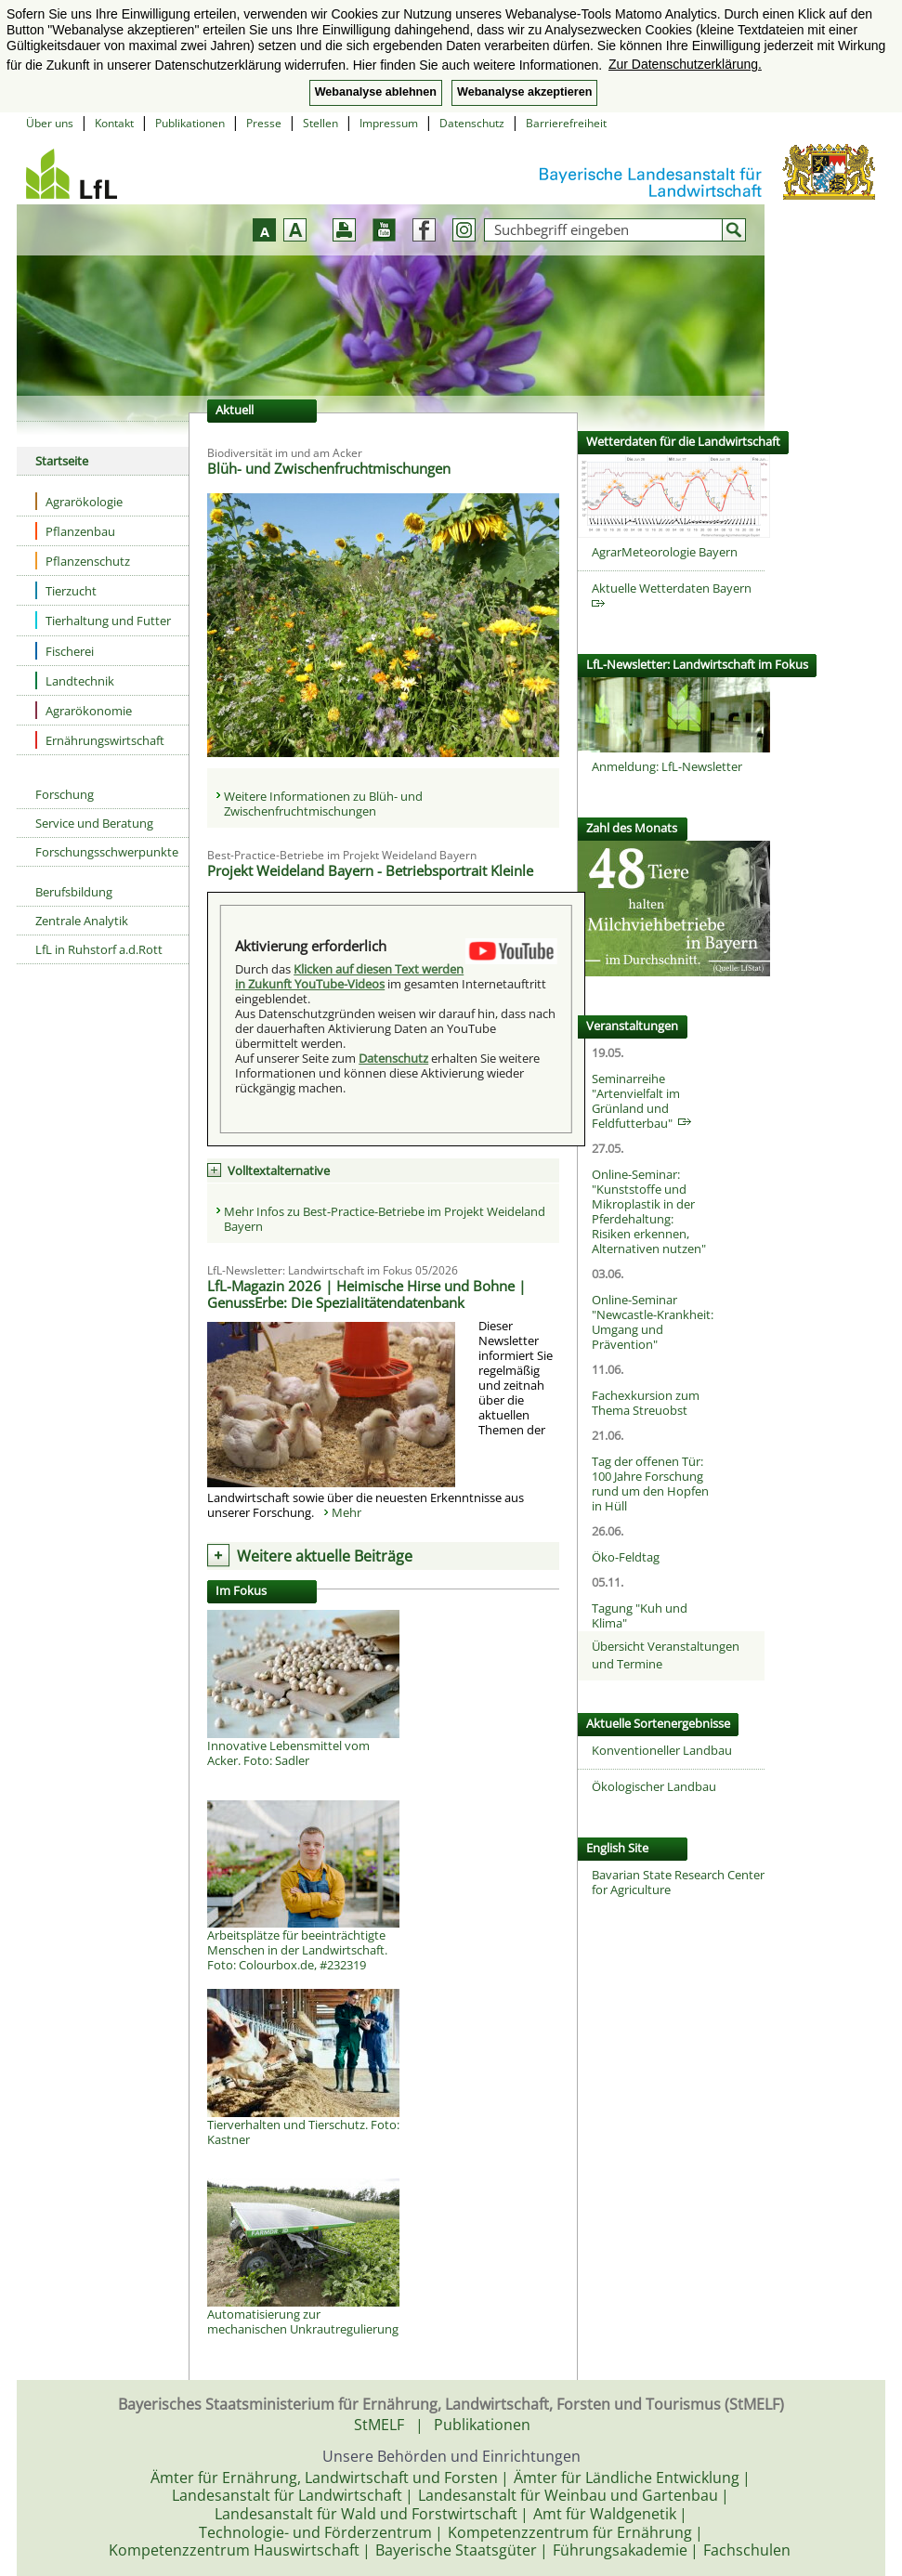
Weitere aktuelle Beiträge (324, 1556)
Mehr (346, 1512)
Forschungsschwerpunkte (106, 851)
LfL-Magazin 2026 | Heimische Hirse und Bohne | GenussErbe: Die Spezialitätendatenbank (366, 1294)
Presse (263, 123)
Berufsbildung (73, 891)
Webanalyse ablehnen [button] (376, 91)
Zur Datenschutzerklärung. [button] (685, 64)
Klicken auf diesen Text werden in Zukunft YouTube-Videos (349, 976)
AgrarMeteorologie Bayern (665, 551)
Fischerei (64, 651)
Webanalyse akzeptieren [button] (524, 91)
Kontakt (114, 123)
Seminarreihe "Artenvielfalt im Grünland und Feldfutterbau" (641, 1100)
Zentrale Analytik (81, 920)
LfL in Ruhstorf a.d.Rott (99, 949)
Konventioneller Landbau (662, 1750)
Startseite (61, 460)
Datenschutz (471, 123)
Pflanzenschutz (82, 560)
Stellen (320, 123)
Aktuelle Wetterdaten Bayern (674, 594)
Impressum (388, 123)
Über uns (49, 123)
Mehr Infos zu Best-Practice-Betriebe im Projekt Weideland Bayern (384, 1219)
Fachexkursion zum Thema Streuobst (645, 1403)
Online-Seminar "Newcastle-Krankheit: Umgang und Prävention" (652, 1322)
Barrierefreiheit (566, 123)
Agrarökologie (79, 501)
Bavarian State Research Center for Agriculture (678, 1882)
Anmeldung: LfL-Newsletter (667, 766)
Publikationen (190, 123)
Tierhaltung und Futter (103, 620)
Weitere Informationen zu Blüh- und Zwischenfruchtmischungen (323, 803)
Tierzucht (66, 590)
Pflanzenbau (75, 531)
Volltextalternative (279, 1170)
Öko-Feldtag (626, 1557)
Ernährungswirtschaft (99, 740)
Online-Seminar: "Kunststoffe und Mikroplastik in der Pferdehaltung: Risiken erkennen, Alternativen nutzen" (649, 1211)
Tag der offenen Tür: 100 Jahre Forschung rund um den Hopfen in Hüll (650, 1483)
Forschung (64, 794)
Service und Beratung (94, 823)
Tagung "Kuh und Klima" (639, 1615)
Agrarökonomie (83, 710)
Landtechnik (74, 680)
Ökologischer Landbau (654, 1786)
